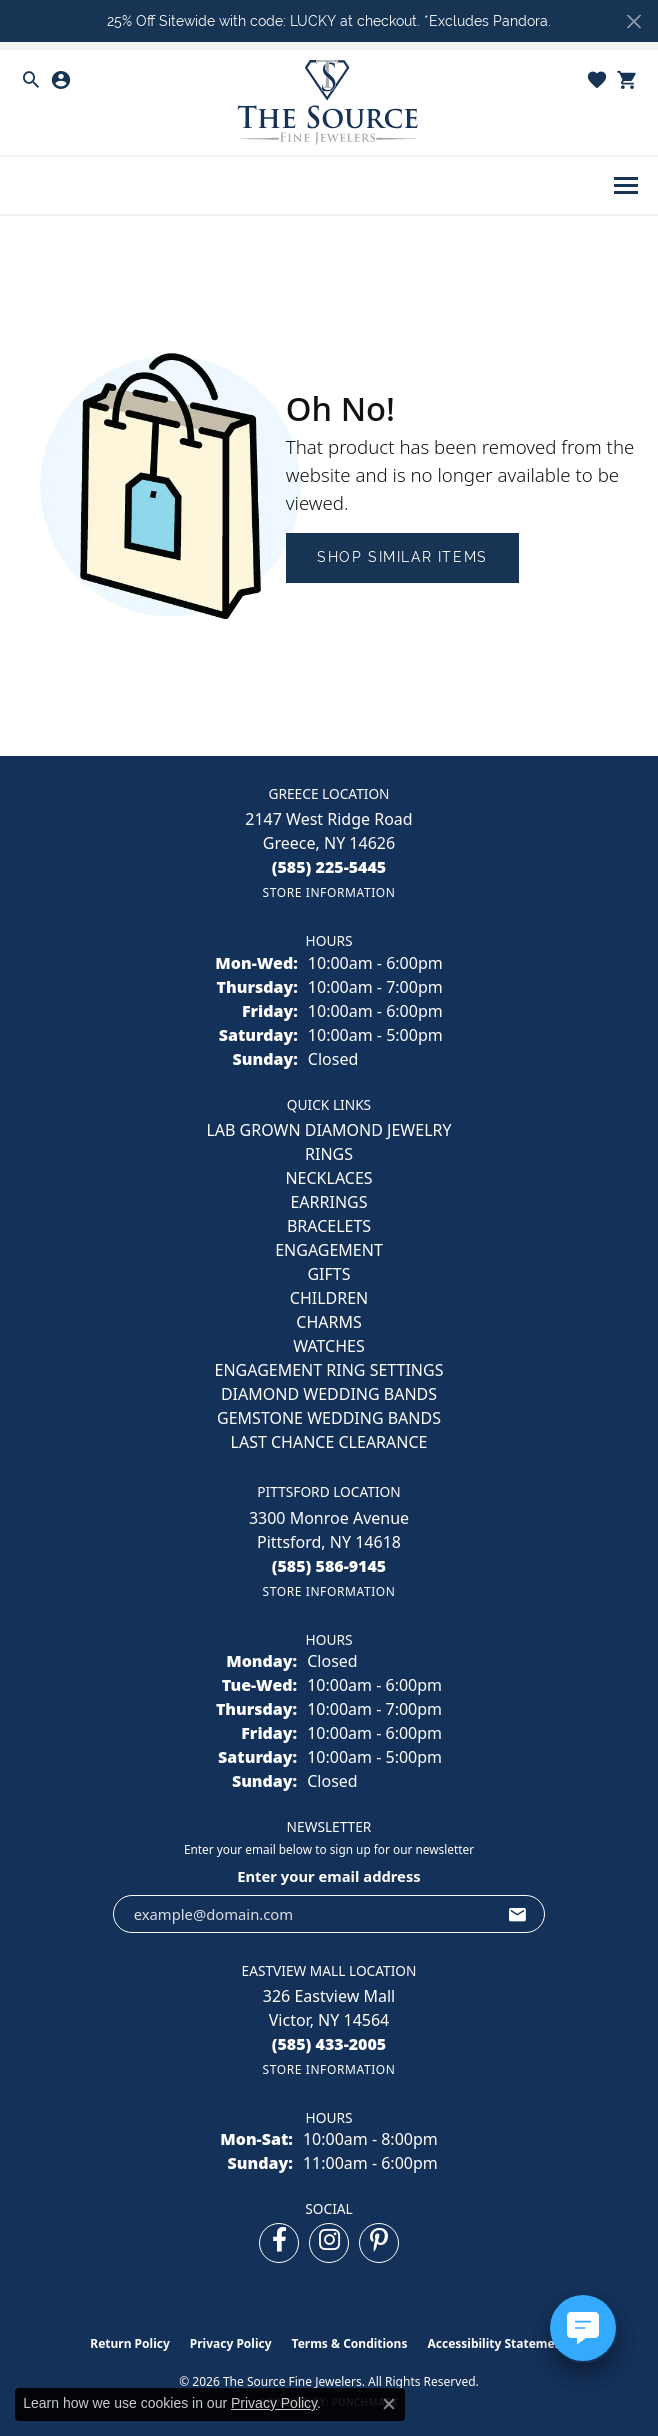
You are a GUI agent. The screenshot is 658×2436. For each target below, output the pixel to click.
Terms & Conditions (350, 2343)
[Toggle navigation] (626, 185)
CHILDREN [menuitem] (329, 1298)
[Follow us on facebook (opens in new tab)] (279, 2243)
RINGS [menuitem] (329, 1154)
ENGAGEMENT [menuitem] (329, 1250)
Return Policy (130, 2343)
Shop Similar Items (402, 557)
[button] (31, 80)
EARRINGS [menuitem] (328, 1202)
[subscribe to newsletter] (518, 1914)
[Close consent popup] (389, 2404)
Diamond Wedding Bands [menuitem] (329, 1394)
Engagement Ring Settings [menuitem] (329, 1370)
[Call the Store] (329, 867)
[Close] (633, 21)
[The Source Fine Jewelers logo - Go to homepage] (329, 102)
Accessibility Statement (497, 2343)
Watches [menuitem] (329, 1346)
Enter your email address (329, 1876)
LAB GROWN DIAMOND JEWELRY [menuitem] (328, 1130)
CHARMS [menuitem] (328, 1322)
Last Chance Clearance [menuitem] (329, 1442)
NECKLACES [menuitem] (328, 1178)
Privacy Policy (231, 2343)
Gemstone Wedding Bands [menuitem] (329, 1418)
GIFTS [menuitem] (328, 1274)
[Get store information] (328, 892)
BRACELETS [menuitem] (329, 1226)
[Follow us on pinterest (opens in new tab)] (379, 2243)
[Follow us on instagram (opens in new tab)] (329, 2243)
